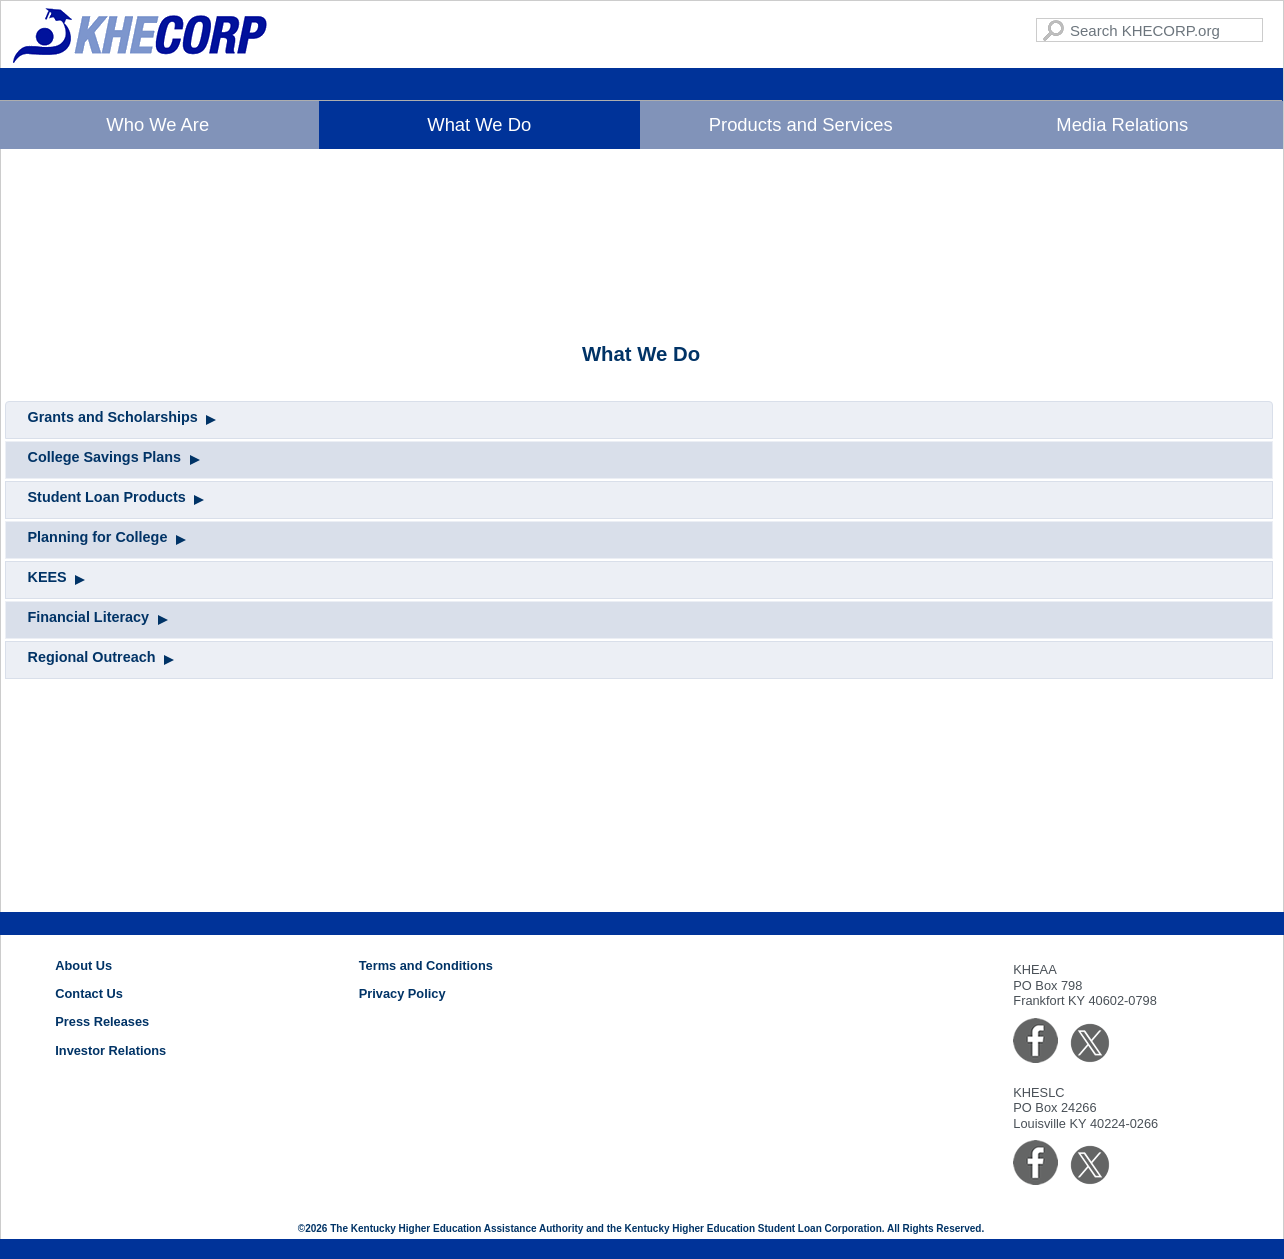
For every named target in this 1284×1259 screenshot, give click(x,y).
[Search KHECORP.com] (1149, 30)
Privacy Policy (402, 993)
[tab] (639, 576)
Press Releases (102, 1021)
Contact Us (89, 993)
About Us (83, 965)
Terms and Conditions (426, 965)
